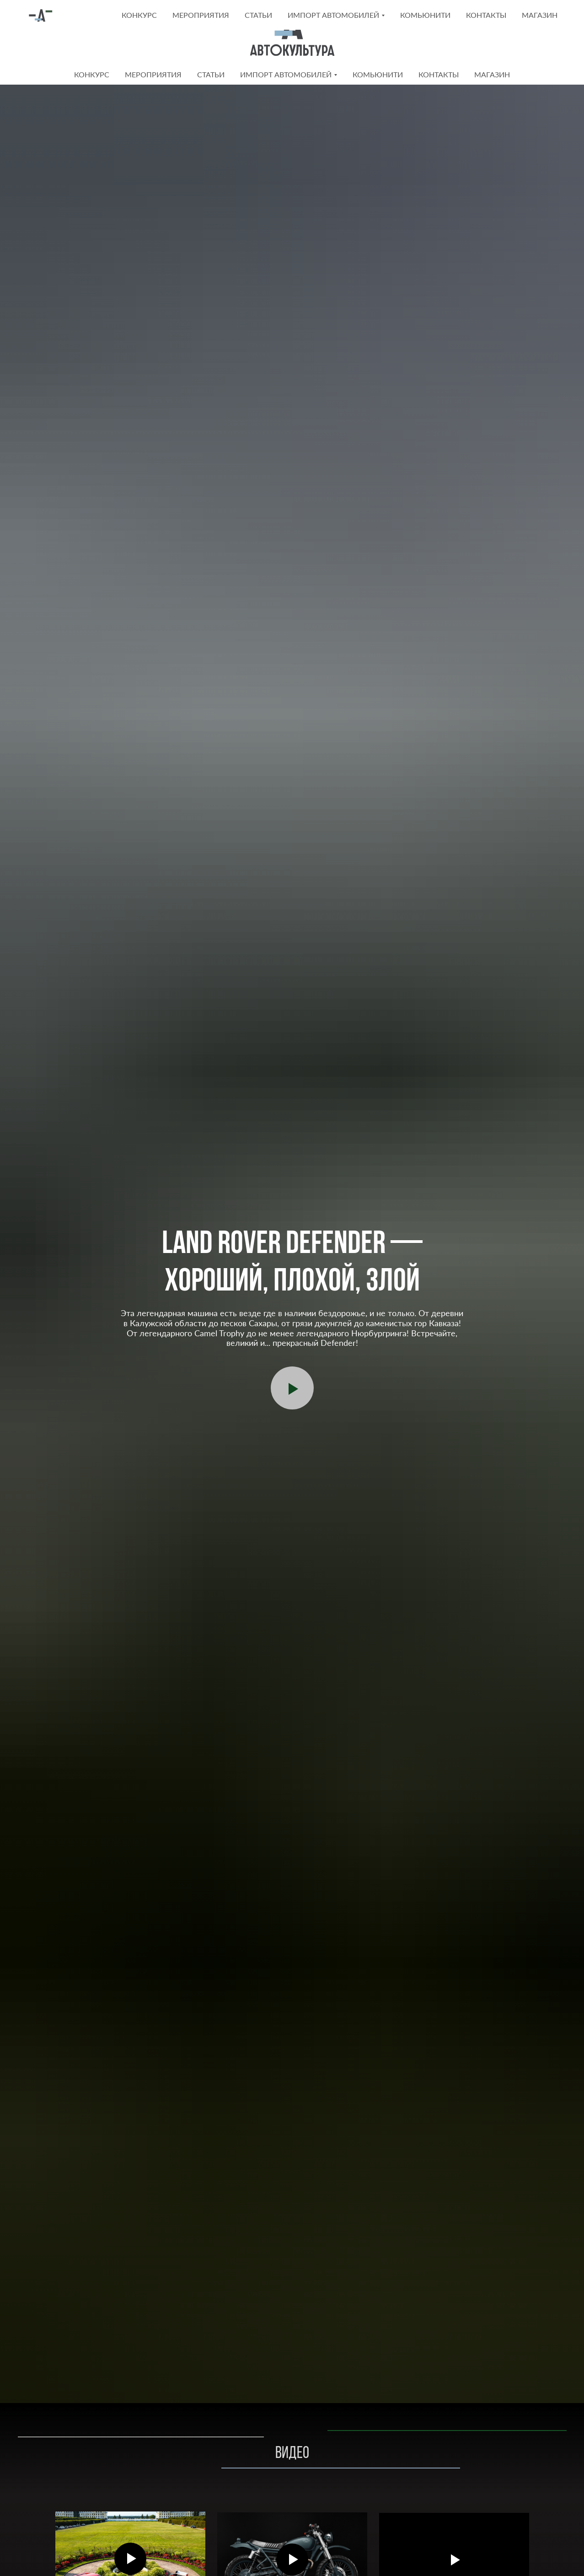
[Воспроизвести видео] (292, 1387)
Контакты (438, 74)
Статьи (211, 74)
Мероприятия (153, 74)
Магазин (492, 74)
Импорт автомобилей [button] (286, 74)
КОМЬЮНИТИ (378, 74)
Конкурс (91, 74)
